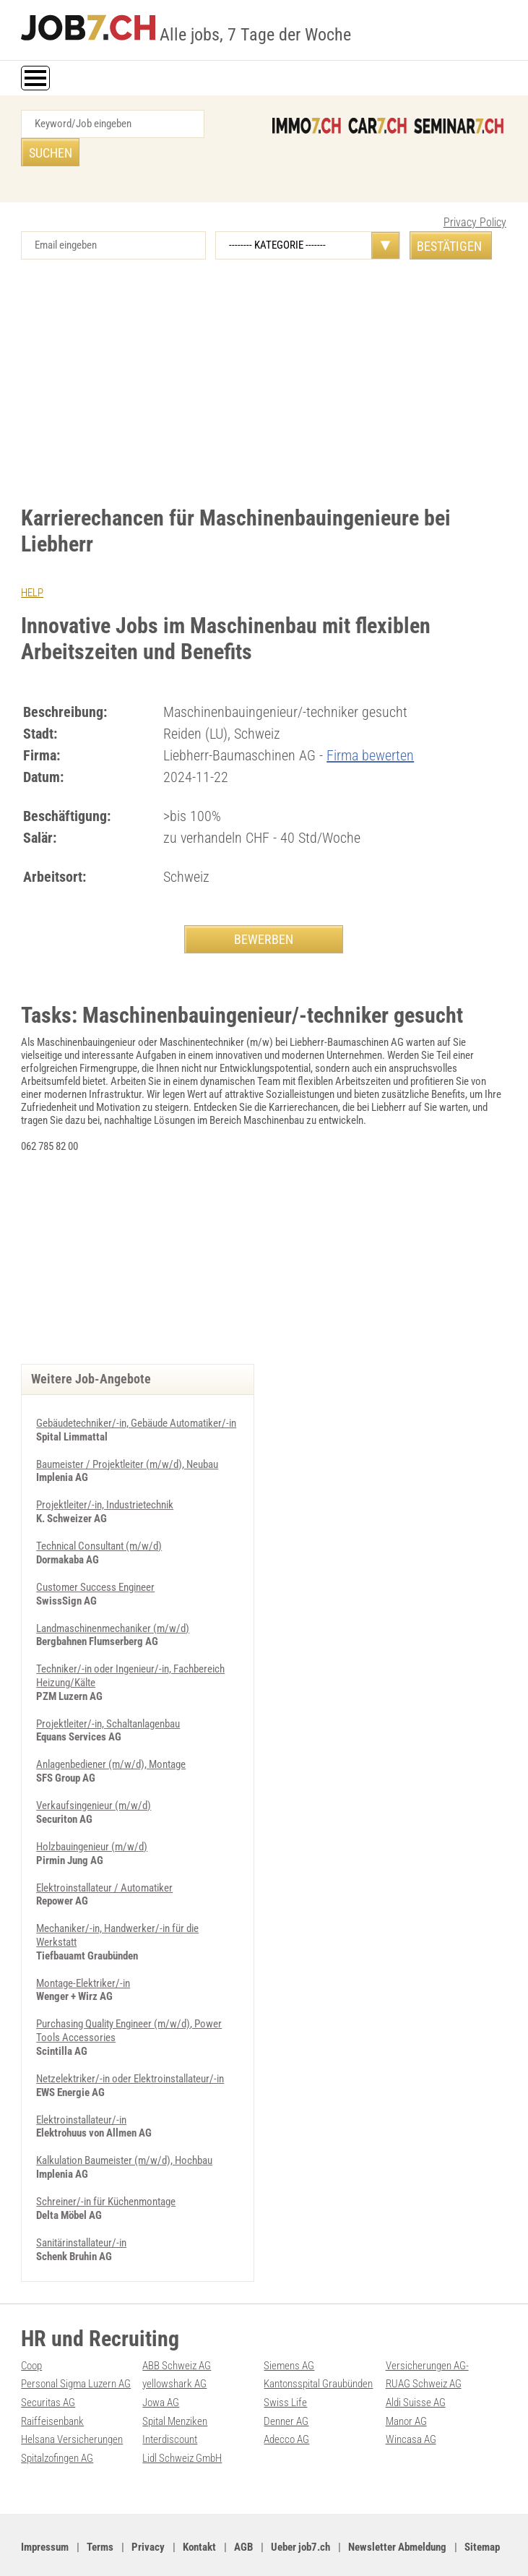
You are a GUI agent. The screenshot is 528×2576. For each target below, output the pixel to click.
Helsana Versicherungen (72, 2405)
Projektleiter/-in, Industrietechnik (104, 1483)
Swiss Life (285, 2369)
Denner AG (286, 2387)
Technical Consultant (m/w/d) (99, 1524)
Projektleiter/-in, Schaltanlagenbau (108, 1699)
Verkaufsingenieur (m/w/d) (93, 1780)
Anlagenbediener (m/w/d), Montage (111, 1739)
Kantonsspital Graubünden (318, 2351)
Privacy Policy (474, 194)
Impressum (45, 2511)
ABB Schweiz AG (176, 2333)
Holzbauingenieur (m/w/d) (91, 1820)
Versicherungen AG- (427, 2333)
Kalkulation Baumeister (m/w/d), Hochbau (124, 2130)
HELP (32, 564)
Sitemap (482, 2511)
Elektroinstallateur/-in (81, 2089)
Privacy (148, 2511)
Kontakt (199, 2511)
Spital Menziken (174, 2387)
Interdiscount (169, 2405)
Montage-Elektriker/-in (83, 1955)
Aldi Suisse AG (416, 2369)
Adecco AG (286, 2405)
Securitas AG (48, 2369)
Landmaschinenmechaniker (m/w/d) (112, 1605)
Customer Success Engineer (95, 1564)
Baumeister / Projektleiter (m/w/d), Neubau (127, 1443)
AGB (243, 2511)
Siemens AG (289, 2333)
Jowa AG (160, 2369)
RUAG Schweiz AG (424, 2351)
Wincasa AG (411, 2405)
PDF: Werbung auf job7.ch (410, 2548)
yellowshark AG (174, 2351)
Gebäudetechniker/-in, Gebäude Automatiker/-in (136, 1402)
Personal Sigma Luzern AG (76, 2351)
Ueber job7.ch (300, 2511)
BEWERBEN (263, 910)
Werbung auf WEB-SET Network (301, 2548)
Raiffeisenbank (52, 2387)
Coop (31, 2333)
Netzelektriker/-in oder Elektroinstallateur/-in (130, 2049)
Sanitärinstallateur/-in (81, 2210)
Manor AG (406, 2387)
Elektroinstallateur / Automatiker (104, 1861)
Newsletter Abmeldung (397, 2511)
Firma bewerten (370, 726)
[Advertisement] (264, 354)
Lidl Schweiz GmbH (182, 2423)
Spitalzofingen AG (57, 2423)
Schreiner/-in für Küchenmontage (106, 2170)
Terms (100, 2511)
